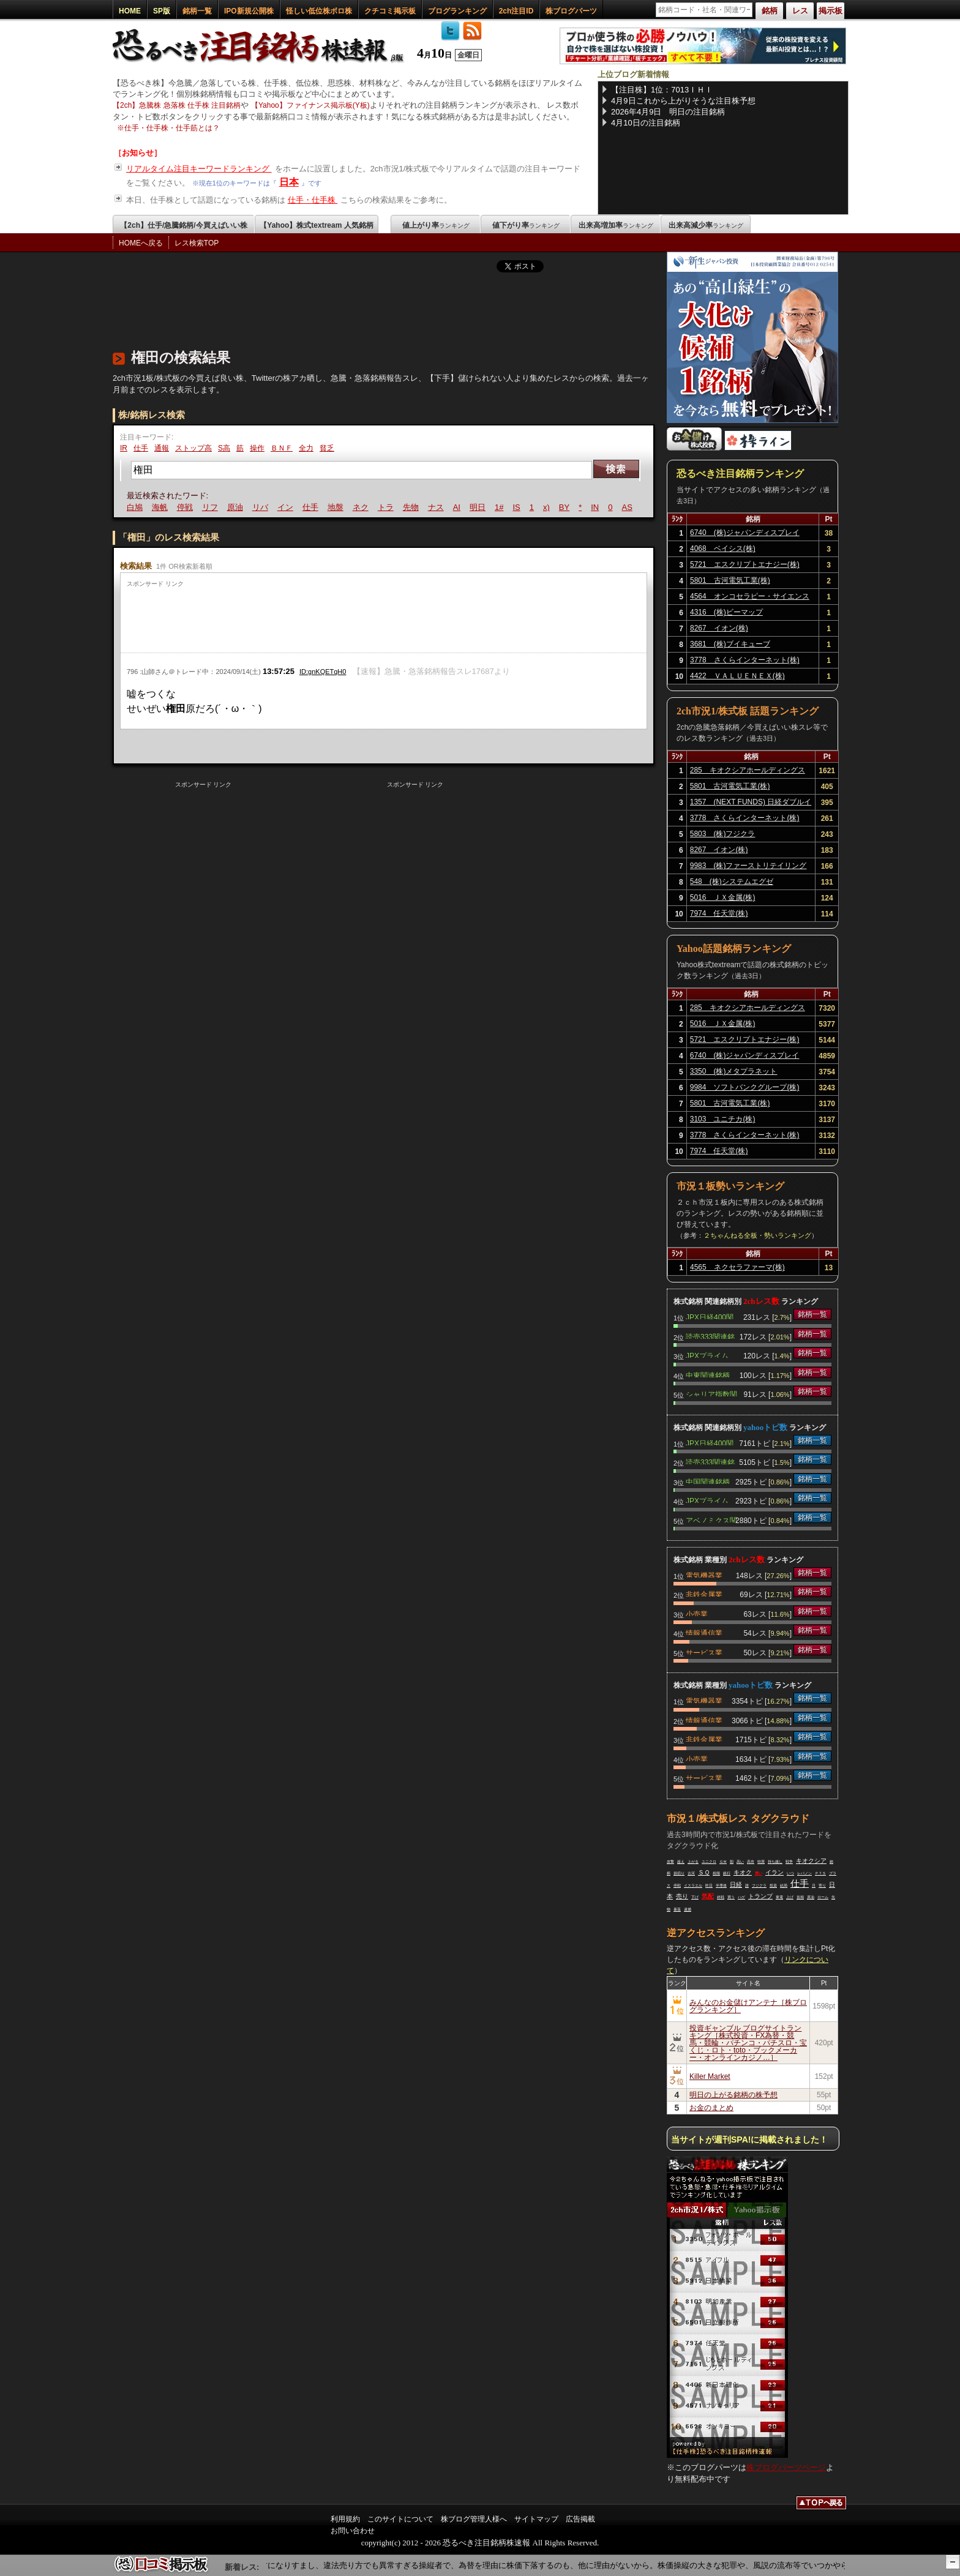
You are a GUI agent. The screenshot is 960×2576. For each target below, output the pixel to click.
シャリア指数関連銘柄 (711, 1393)
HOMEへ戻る (141, 243)
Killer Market (709, 2076)
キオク (742, 1872)
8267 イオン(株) (719, 628)
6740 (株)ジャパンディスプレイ (745, 532)
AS (628, 507)
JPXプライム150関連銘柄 (707, 1355)
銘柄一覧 (197, 11)
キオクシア (811, 1860)
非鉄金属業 (704, 1593)
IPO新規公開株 (249, 11)
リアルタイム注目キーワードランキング (199, 168)
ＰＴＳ (820, 1873)
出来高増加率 (616, 225)
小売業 (697, 1613)
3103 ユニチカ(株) (723, 1119)
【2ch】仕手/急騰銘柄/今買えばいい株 (183, 225)
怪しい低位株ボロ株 (319, 11)
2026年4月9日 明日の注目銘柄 (668, 111)
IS (518, 507)
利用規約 (345, 2519)
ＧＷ (723, 1861)
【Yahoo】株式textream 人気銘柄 (316, 225)
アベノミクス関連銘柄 (711, 1519)
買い (758, 1873)
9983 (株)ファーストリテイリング (748, 865)
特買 (761, 1861)
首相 (800, 1897)
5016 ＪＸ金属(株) (723, 897)
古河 (691, 1873)
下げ (695, 1897)
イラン (774, 1872)
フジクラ (759, 1885)
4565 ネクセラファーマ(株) (737, 1267)
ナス (438, 507)
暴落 (677, 1909)
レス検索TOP (196, 243)
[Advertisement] (335, 307)
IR (123, 448)
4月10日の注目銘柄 (645, 122)
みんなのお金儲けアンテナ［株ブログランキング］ (748, 2006)
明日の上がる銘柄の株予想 (733, 2095)
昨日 (709, 1885)
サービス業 (704, 1652)
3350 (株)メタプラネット (734, 1071)
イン (287, 507)
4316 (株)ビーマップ (726, 612)
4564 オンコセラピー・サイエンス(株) (749, 598)
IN (597, 507)
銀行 (726, 1873)
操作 (257, 448)
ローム (822, 1897)
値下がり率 (526, 225)
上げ (789, 1897)
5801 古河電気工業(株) (730, 580)
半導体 (721, 1885)
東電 (779, 1897)
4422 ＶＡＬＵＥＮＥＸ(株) (737, 676)
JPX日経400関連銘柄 (709, 1316)
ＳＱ (704, 1872)
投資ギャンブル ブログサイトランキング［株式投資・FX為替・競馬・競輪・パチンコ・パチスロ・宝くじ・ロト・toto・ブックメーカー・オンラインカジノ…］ (748, 2043)
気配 (708, 1896)
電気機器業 (704, 1574)
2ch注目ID (516, 11)
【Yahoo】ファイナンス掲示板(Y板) (310, 105)
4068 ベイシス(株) (723, 548)
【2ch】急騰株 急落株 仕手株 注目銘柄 (177, 105)
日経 (736, 1884)
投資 (773, 1885)
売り (682, 1896)
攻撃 (670, 1861)
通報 (161, 448)
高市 (750, 1861)
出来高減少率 (706, 225)
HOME (130, 11)
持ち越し (775, 1861)
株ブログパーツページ (786, 2467)
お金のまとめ (711, 2107)
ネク (362, 507)
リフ (212, 507)
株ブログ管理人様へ (474, 2519)
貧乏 (327, 448)
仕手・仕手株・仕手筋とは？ (172, 128)
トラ (388, 507)
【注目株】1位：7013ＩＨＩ (662, 89)
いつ (790, 1873)
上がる (693, 1861)
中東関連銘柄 (708, 1374)
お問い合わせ (353, 2530)
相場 (716, 1873)
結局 (783, 1885)
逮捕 (687, 1909)
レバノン (804, 1873)
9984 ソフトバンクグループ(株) (745, 1087)
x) (548, 507)
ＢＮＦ (282, 448)
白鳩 (136, 507)
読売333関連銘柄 (710, 1336)
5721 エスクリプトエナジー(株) (745, 564)
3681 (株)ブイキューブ (730, 644)
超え (680, 1861)
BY (566, 507)
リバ (262, 507)
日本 (289, 182)
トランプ (760, 1896)
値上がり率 (436, 225)
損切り (678, 1873)
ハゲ (741, 1897)
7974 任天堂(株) (719, 913)
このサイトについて (400, 2519)
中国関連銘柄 (708, 1481)
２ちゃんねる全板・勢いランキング (757, 1235)
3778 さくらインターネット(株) (745, 660)
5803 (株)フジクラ (723, 833)
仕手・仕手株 (313, 199)
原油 (237, 507)
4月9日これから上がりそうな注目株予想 (683, 100)
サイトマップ (536, 2519)
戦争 (789, 1861)
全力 (306, 448)
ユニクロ (709, 1861)
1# (501, 507)
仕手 (140, 448)
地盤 (337, 507)
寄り (822, 1885)
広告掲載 (580, 2519)
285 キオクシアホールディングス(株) (747, 772)
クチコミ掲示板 (390, 11)
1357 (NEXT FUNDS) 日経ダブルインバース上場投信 (750, 804)
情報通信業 (704, 1632)
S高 (224, 448)
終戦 (720, 1897)
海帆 (162, 507)
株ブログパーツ (571, 11)
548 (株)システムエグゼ (731, 881)
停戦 (187, 507)
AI (458, 507)
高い (740, 1861)
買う (731, 1897)
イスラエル (693, 1885)
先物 (413, 507)
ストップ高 (193, 448)
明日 (479, 507)
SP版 (161, 11)
